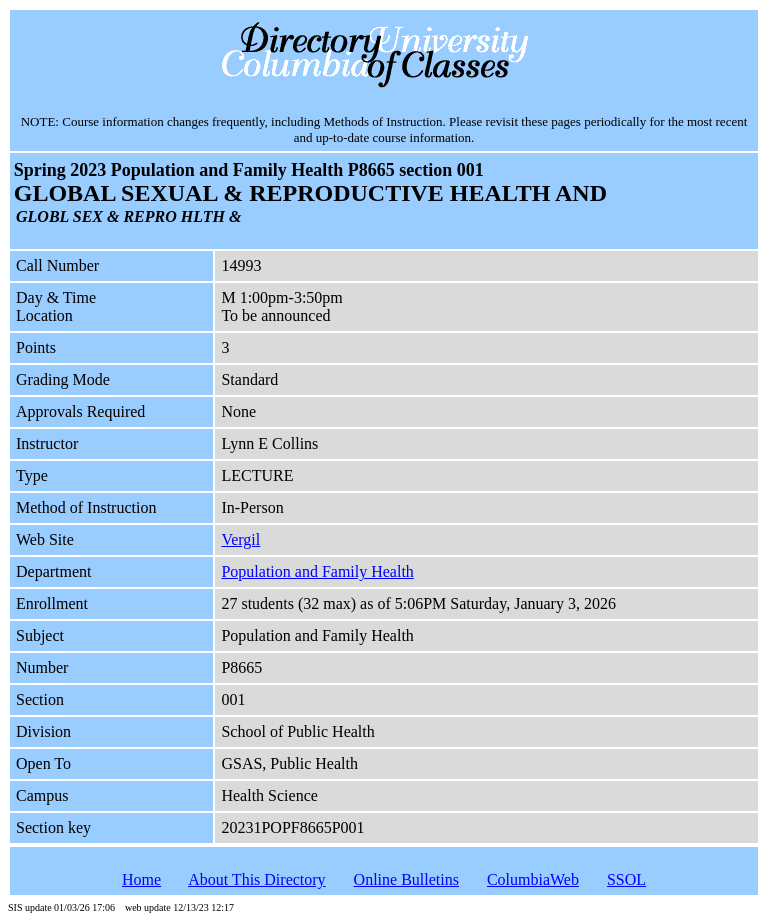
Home (141, 879)
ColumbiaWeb (533, 879)
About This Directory (256, 879)
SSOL (626, 879)
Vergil (240, 539)
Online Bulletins (406, 879)
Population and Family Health (317, 571)
